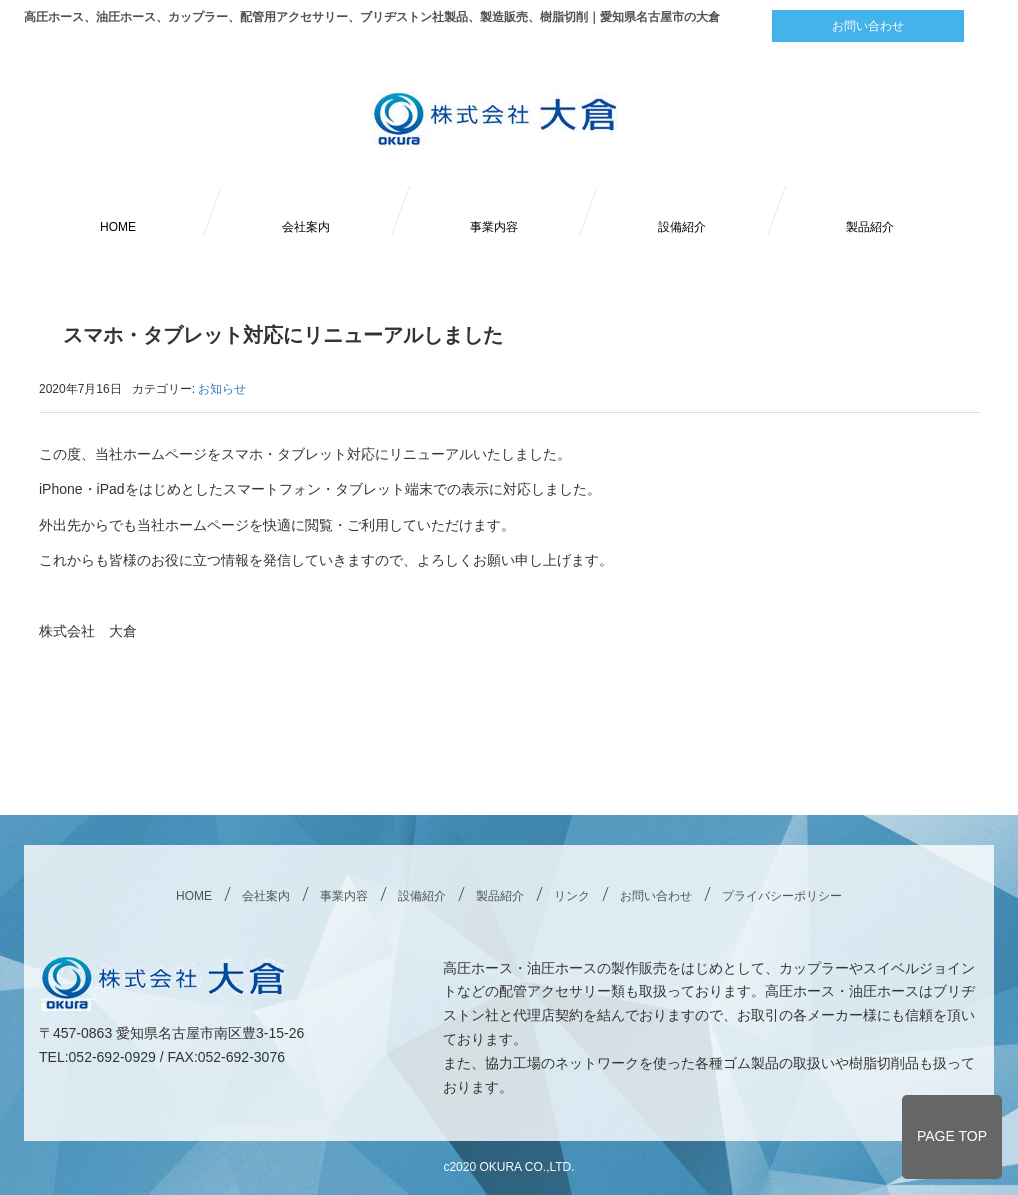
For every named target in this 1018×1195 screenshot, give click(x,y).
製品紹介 (870, 227)
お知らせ (222, 389)
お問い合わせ (868, 26)
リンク (572, 896)
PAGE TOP (952, 1136)
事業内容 (494, 227)
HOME (118, 227)
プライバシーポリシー (782, 896)
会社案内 (306, 227)
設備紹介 (682, 227)
